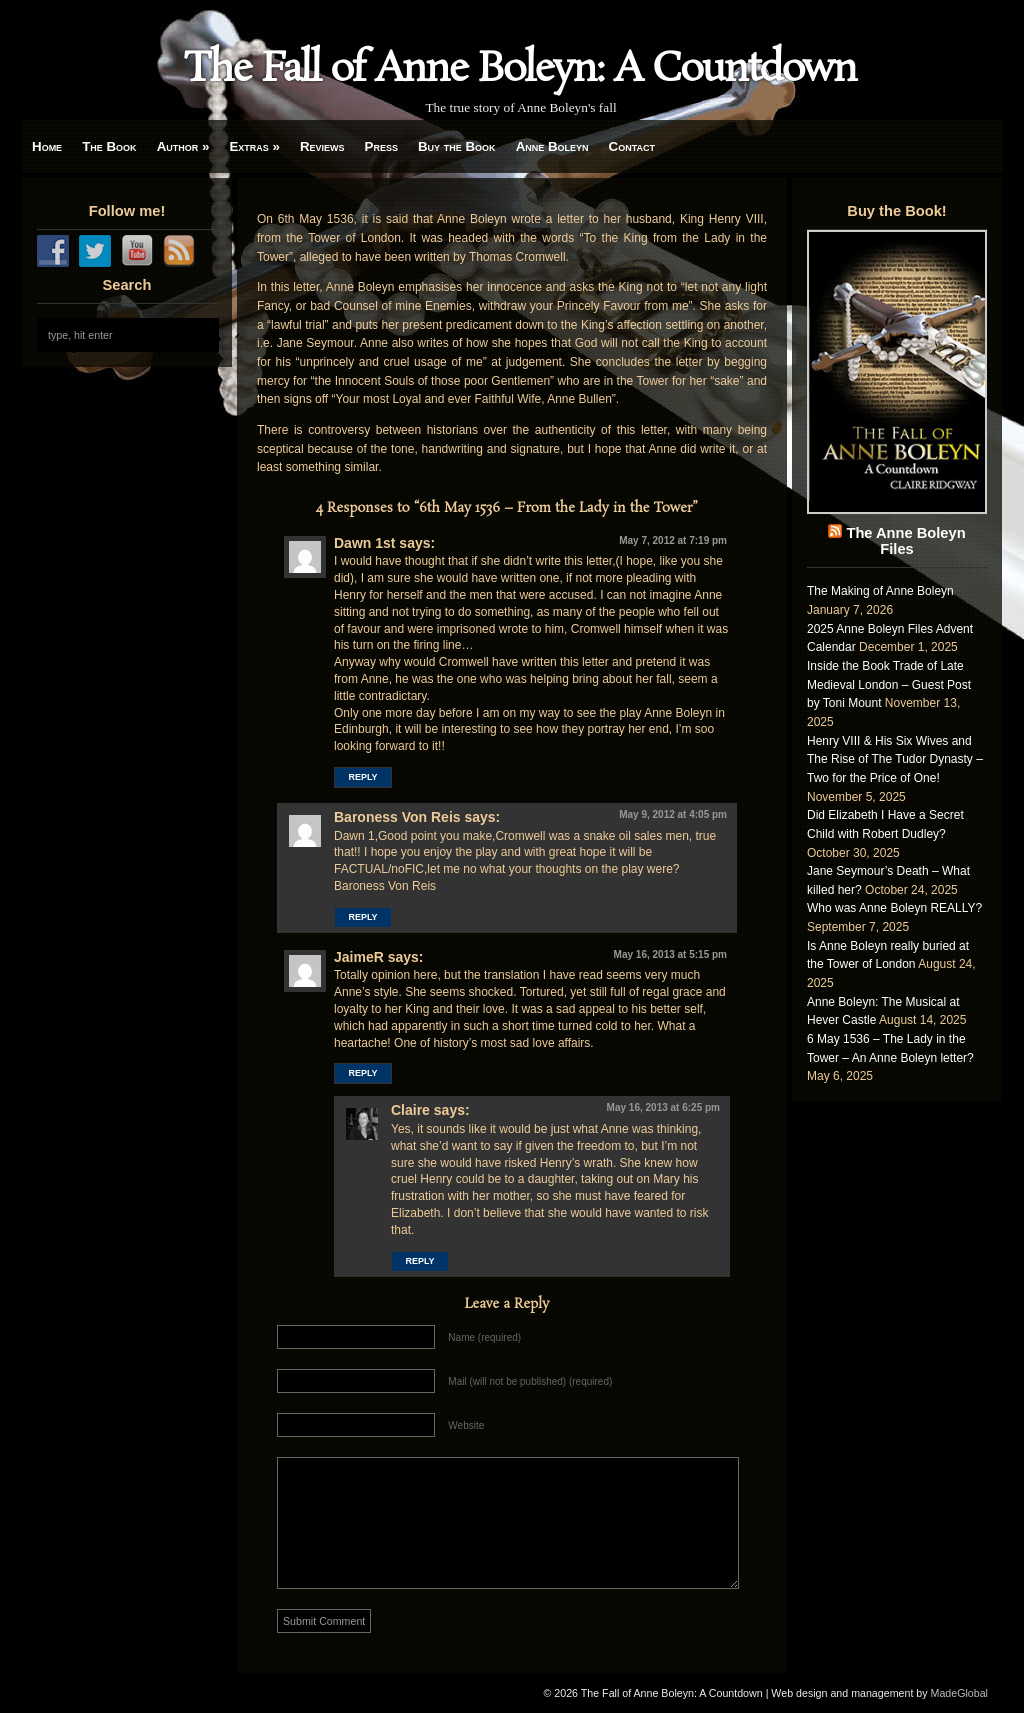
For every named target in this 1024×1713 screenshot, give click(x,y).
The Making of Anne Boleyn (880, 591)
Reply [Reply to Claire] (419, 1261)
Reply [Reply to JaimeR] (362, 1073)
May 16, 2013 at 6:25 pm (663, 1107)
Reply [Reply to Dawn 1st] (362, 777)
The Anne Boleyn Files (905, 541)
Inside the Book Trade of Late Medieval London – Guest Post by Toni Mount (889, 684)
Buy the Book (457, 146)
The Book (109, 146)
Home (47, 146)
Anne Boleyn (552, 146)
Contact (632, 146)
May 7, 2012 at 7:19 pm (673, 540)
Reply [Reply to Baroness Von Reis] (362, 917)
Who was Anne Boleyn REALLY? (894, 908)
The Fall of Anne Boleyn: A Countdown (520, 70)
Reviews (322, 146)
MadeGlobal (959, 1693)
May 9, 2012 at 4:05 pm (673, 814)
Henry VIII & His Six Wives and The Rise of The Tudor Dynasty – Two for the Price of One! (895, 759)
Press (381, 146)
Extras (254, 146)
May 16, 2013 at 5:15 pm (670, 954)
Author (183, 146)
